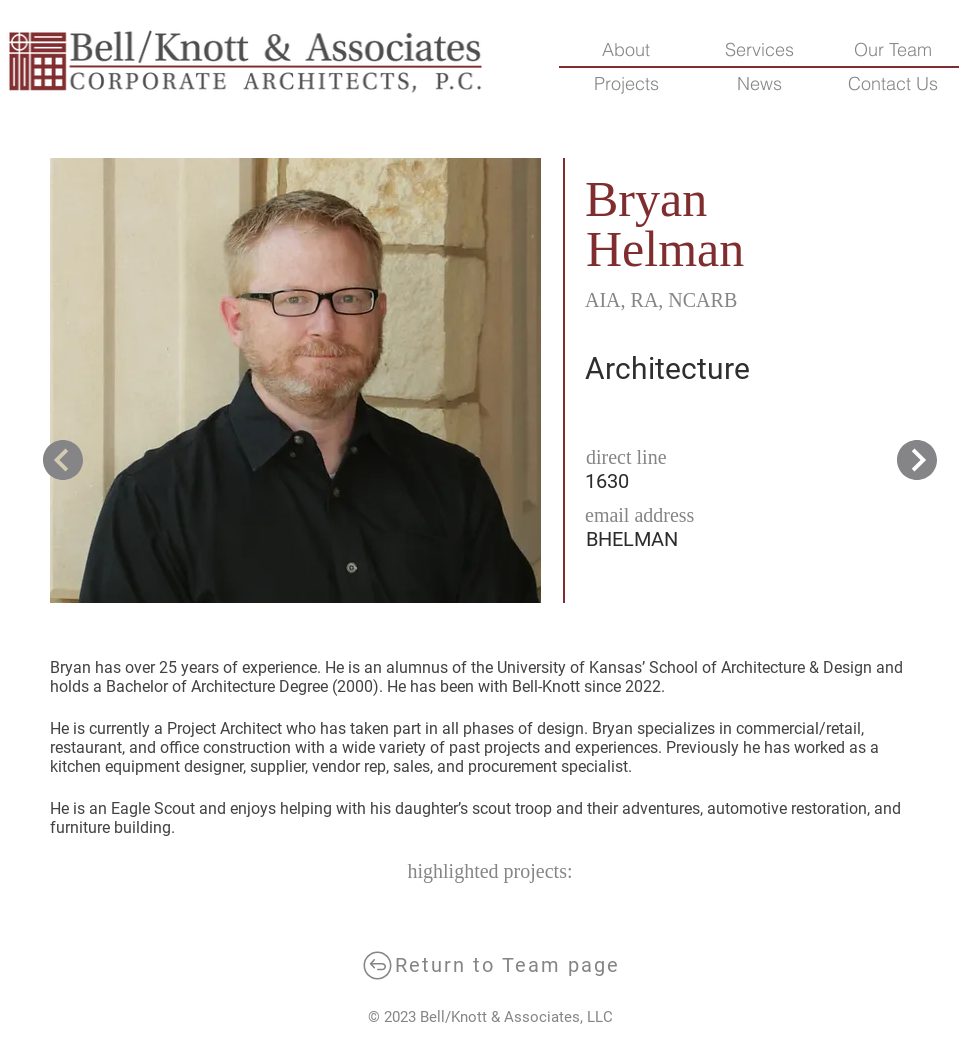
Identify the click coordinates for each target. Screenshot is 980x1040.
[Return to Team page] (490, 965)
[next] (65, 460)
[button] (892, 84)
